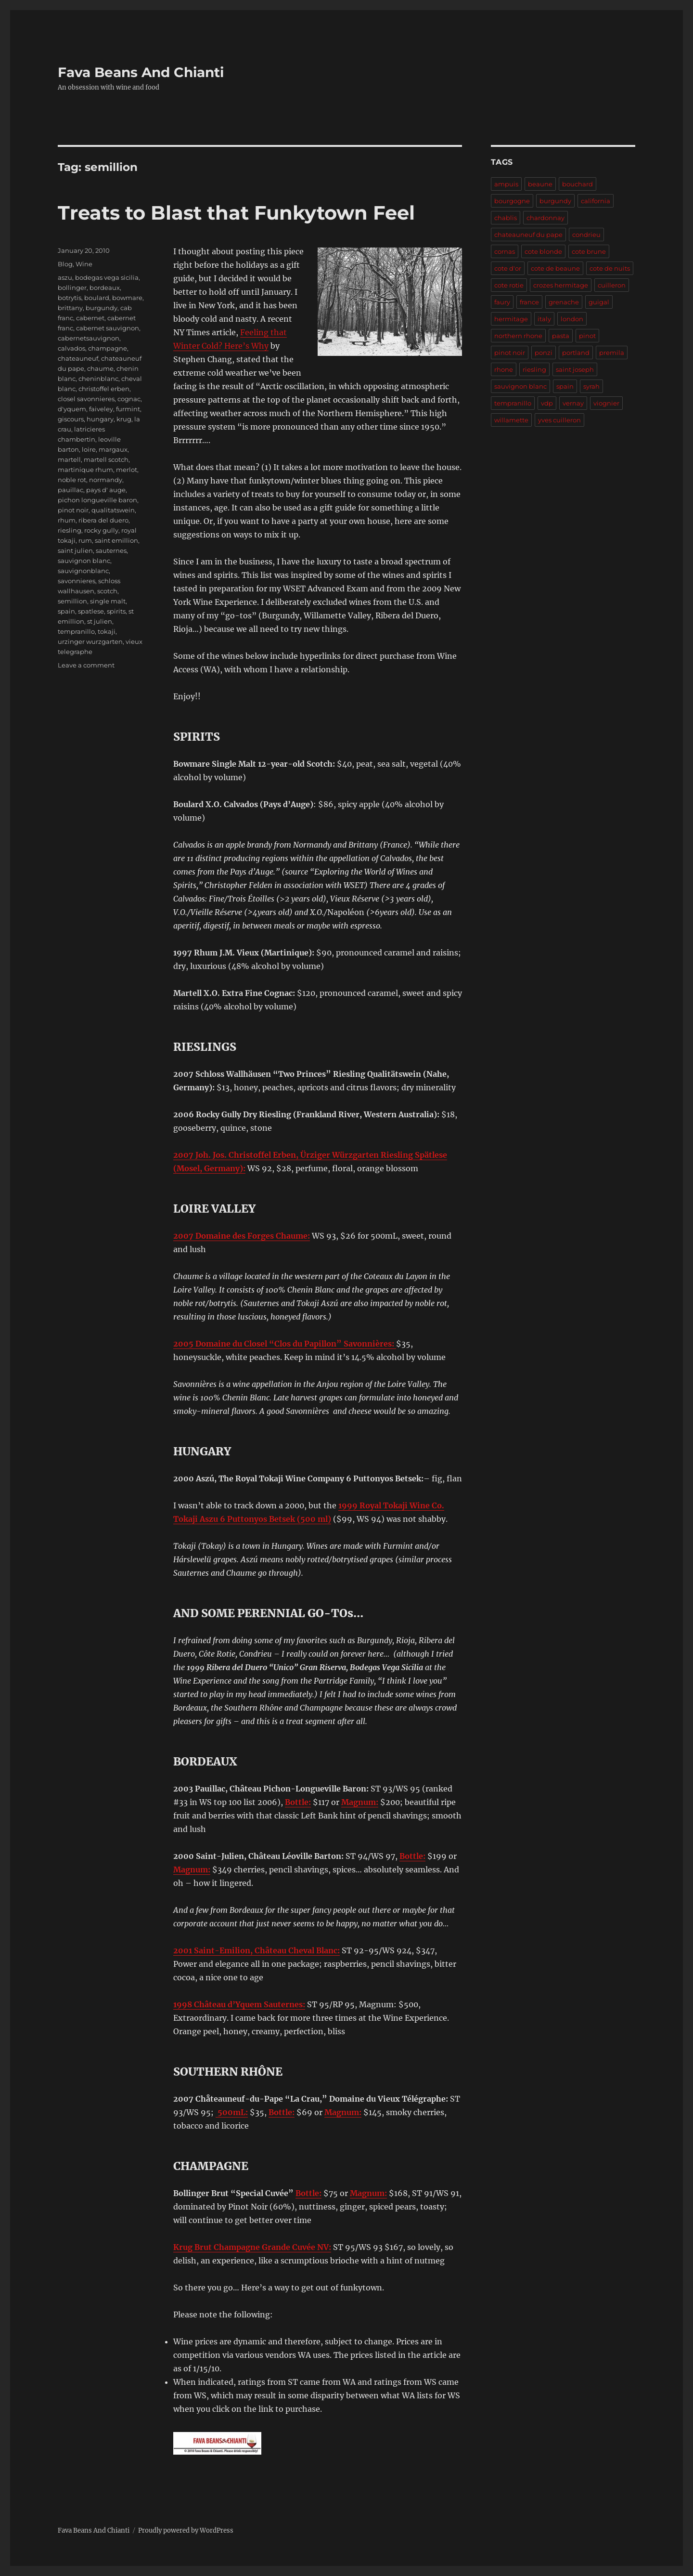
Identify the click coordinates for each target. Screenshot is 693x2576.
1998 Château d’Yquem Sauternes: (239, 2004)
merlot (126, 469)
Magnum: (359, 1802)
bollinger (72, 287)
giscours (71, 419)
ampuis (506, 184)
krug (123, 419)
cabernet (90, 318)
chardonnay (545, 218)
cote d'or (507, 268)
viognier (606, 403)
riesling (69, 530)
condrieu (586, 234)
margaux (113, 449)
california (595, 201)
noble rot (72, 480)
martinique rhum (85, 469)
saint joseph (575, 369)
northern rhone (518, 336)
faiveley (101, 409)
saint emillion (116, 540)
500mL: (232, 2112)
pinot (587, 336)
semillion (72, 601)
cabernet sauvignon (107, 328)
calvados (71, 348)
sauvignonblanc (83, 571)
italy (544, 319)
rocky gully (101, 530)
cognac (129, 399)
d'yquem (72, 409)
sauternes (111, 550)
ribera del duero (103, 520)
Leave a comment (86, 665)
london (572, 319)
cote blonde (543, 251)
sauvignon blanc (84, 560)
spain (66, 611)
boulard (96, 297)
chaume (100, 368)
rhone (503, 369)
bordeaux (105, 287)
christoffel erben (103, 388)
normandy (105, 480)
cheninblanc (98, 378)
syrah (591, 386)
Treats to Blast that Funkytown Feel (236, 212)
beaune (540, 184)
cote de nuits (610, 268)
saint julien (75, 550)
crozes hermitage (560, 285)
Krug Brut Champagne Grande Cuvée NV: (252, 2247)
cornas (504, 251)
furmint (128, 409)
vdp (547, 403)
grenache (564, 302)
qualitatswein (113, 510)
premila (611, 352)
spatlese (91, 611)
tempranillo (76, 631)
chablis (505, 218)
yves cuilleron (559, 420)
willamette (511, 420)
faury (502, 302)
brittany (70, 308)
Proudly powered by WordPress (185, 2530)
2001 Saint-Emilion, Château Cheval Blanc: (256, 1950)
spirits (116, 611)
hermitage (511, 319)
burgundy (101, 308)
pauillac (70, 490)
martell (69, 459)
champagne (107, 348)
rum (85, 540)
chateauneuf (78, 358)
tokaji (107, 631)
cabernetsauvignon (88, 338)
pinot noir (73, 510)
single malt (108, 601)
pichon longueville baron (97, 500)
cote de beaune (555, 268)
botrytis (69, 297)
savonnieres (76, 581)
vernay (573, 403)
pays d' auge (106, 490)
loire (89, 449)
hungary (100, 419)
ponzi (543, 352)
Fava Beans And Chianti (141, 72)
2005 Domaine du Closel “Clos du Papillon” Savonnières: (284, 1343)
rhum (67, 520)
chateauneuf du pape (528, 234)
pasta (560, 336)
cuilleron (612, 285)
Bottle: (298, 1802)
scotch (107, 591)
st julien (99, 621)
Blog (65, 264)
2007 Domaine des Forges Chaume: (241, 1236)
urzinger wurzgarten (90, 641)
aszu (65, 277)
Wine (84, 264)
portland (576, 352)
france (529, 302)
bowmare (127, 297)
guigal (599, 302)
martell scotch (106, 459)
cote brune (589, 251)
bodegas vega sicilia (107, 277)
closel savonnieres (86, 399)
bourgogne (512, 201)
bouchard (577, 184)
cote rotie (509, 285)
